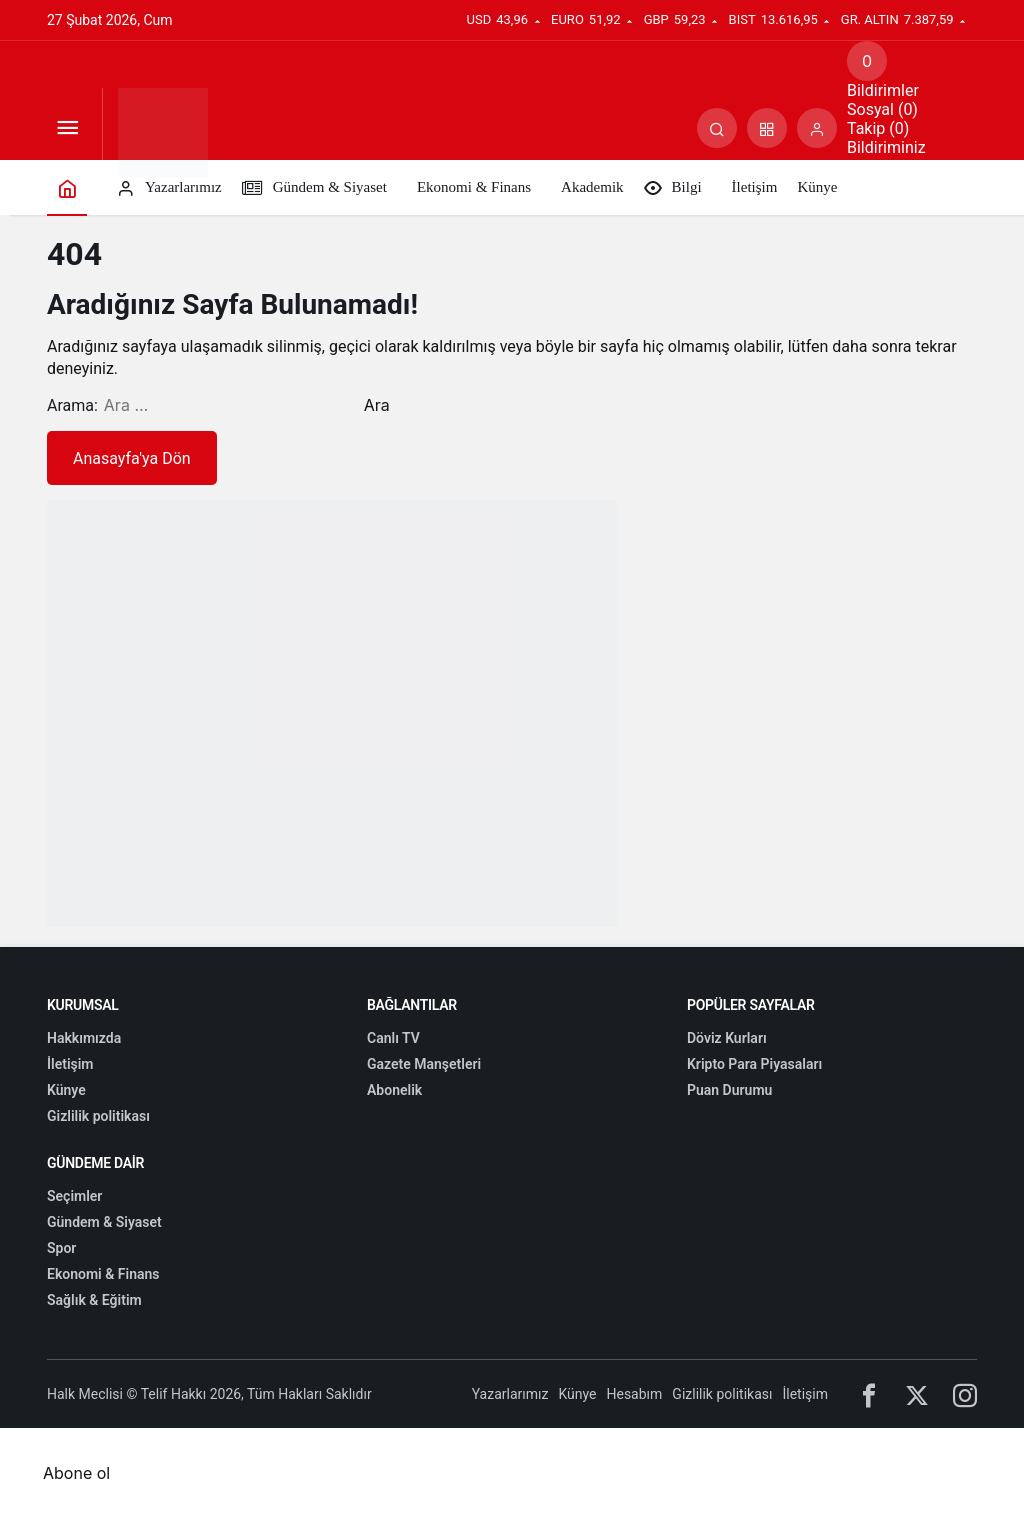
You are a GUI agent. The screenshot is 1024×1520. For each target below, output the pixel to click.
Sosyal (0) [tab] (882, 109)
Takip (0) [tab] (878, 128)
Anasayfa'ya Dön (132, 458)
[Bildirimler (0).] (867, 61)
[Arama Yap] (717, 128)
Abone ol (76, 1473)
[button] (767, 128)
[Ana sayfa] (67, 187)
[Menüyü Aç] (67, 128)
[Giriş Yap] (817, 128)
